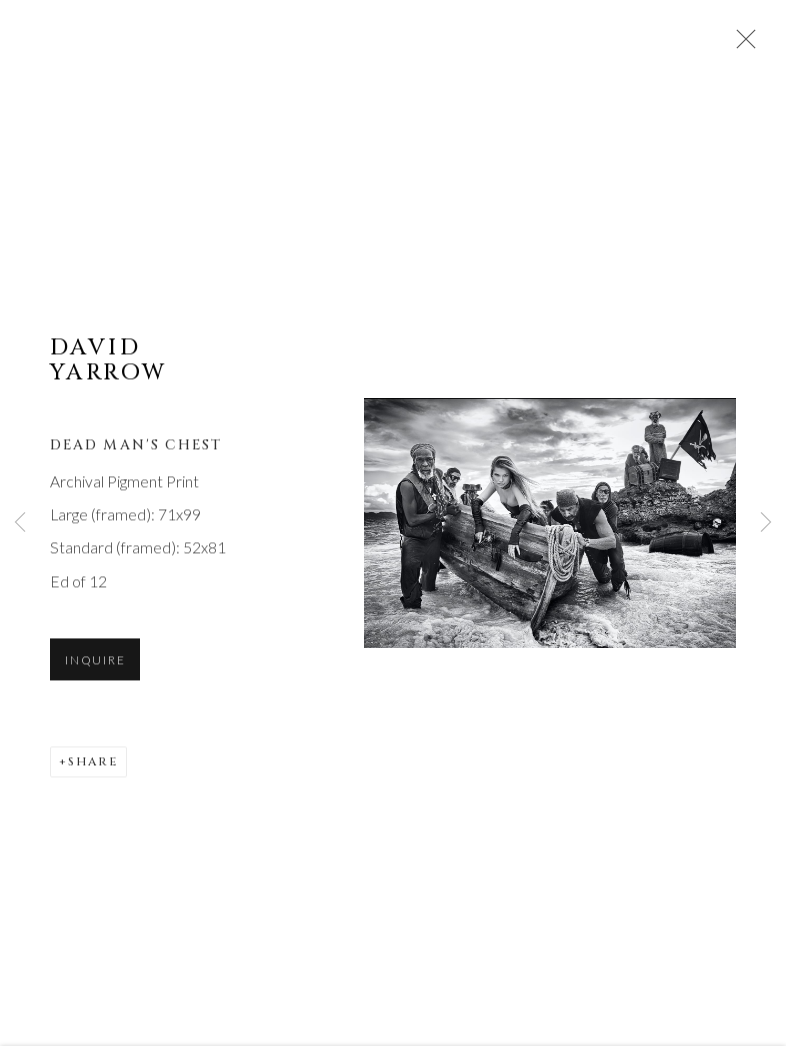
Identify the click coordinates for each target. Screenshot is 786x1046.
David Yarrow (108, 362)
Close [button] (741, 45)
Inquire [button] (95, 662)
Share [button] (93, 764)
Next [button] (766, 523)
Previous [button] (20, 523)
